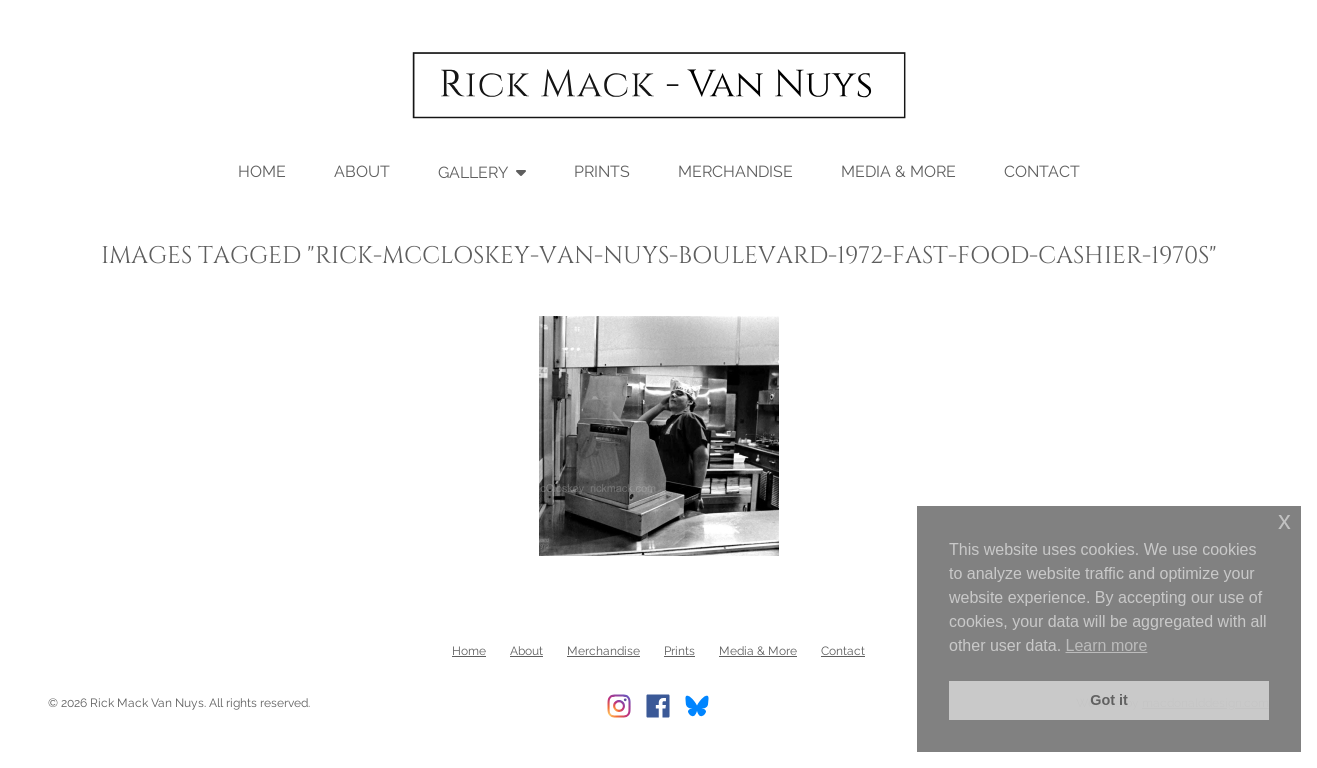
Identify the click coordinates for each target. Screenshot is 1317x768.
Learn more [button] (1107, 645)
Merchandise (735, 171)
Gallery (473, 172)
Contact (1042, 171)
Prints (602, 171)
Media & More (898, 171)
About (362, 171)
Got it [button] (1109, 700)
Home (262, 171)
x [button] (1284, 520)
